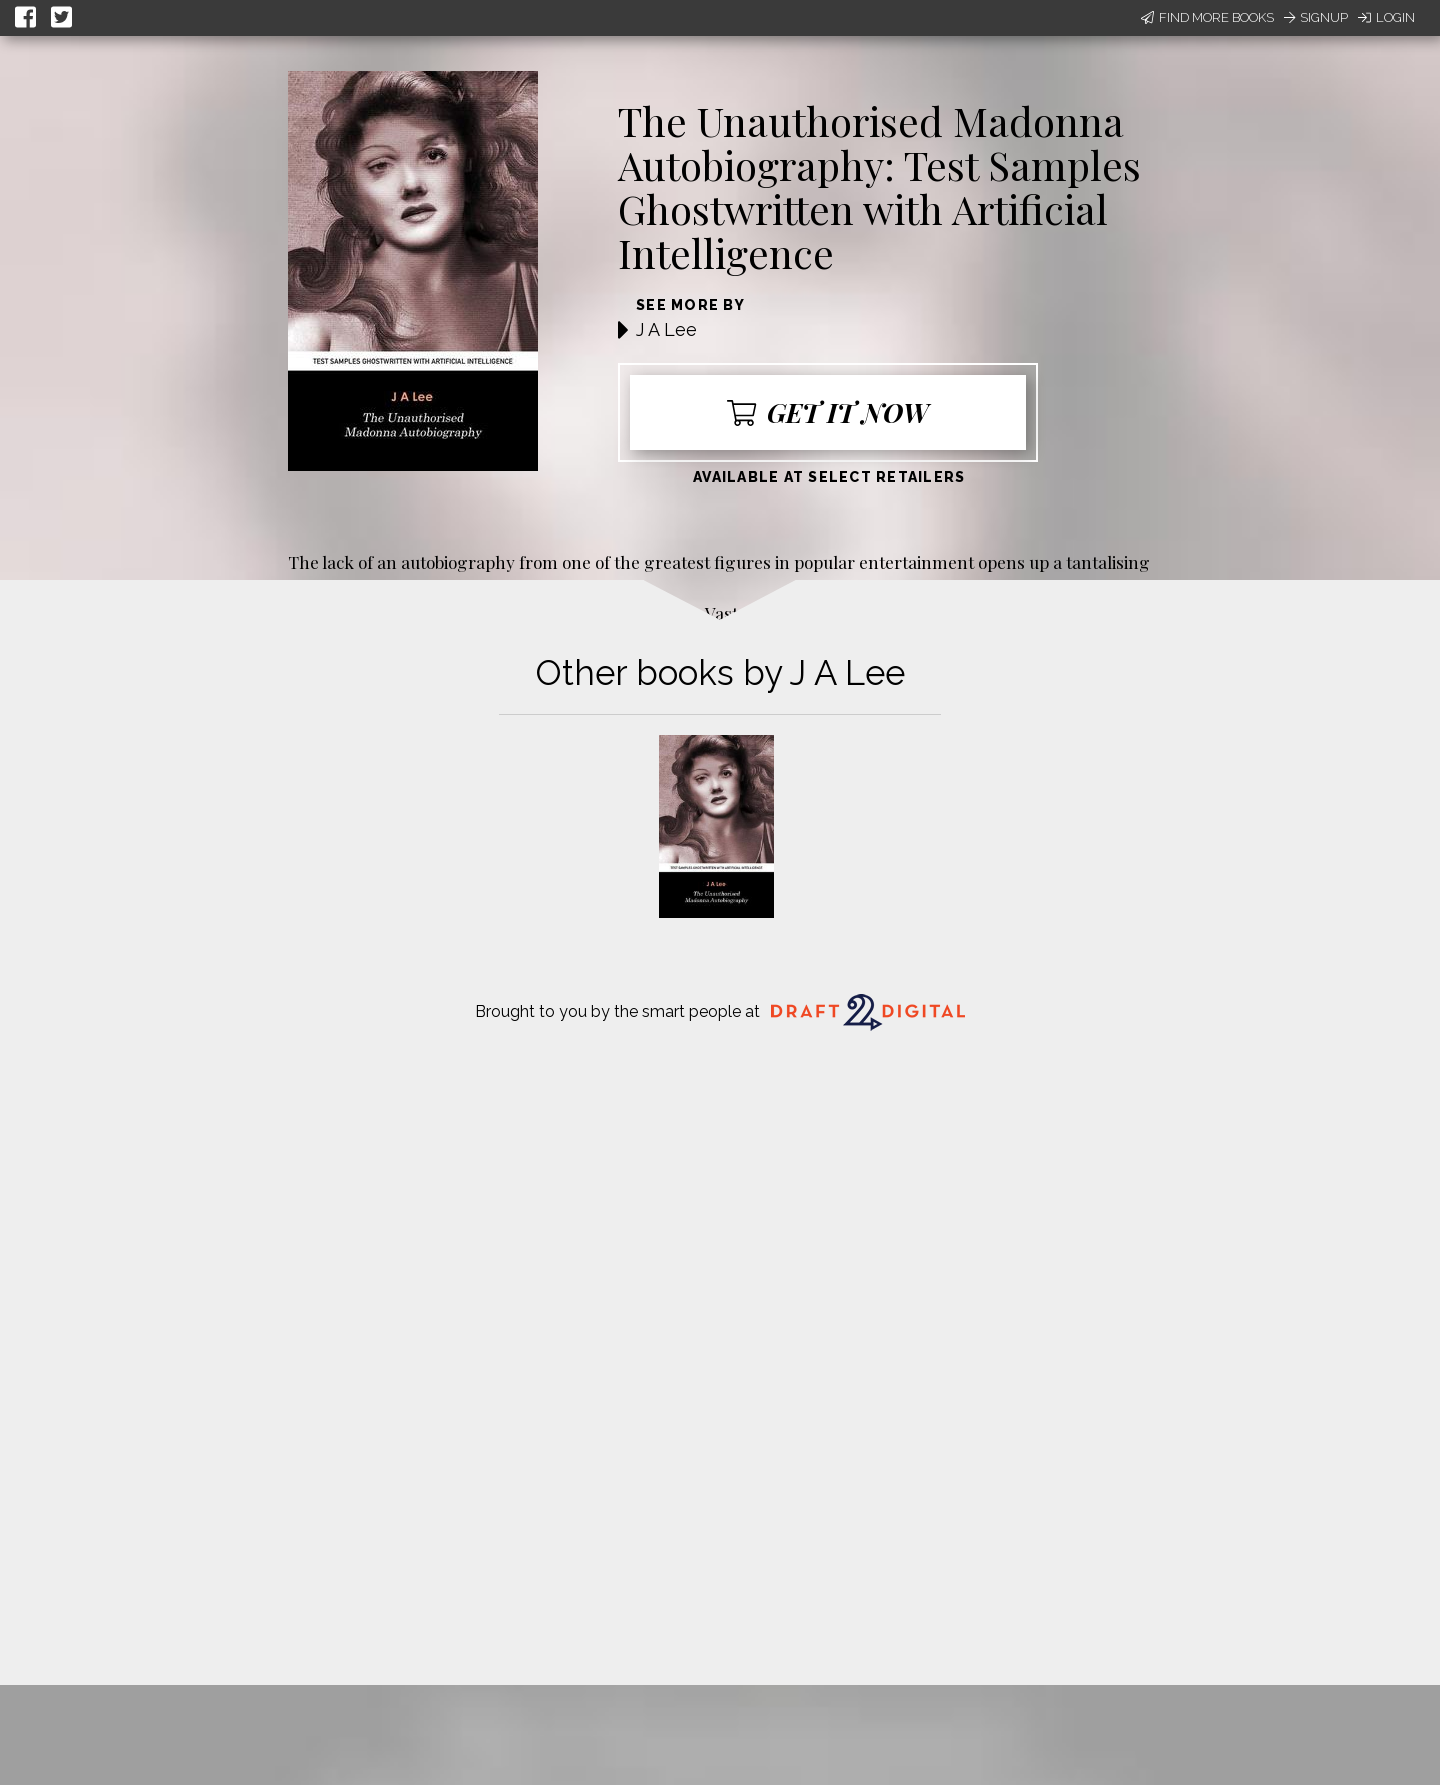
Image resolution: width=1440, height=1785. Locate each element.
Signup (1316, 17)
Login (1386, 17)
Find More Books (1207, 17)
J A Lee (666, 329)
